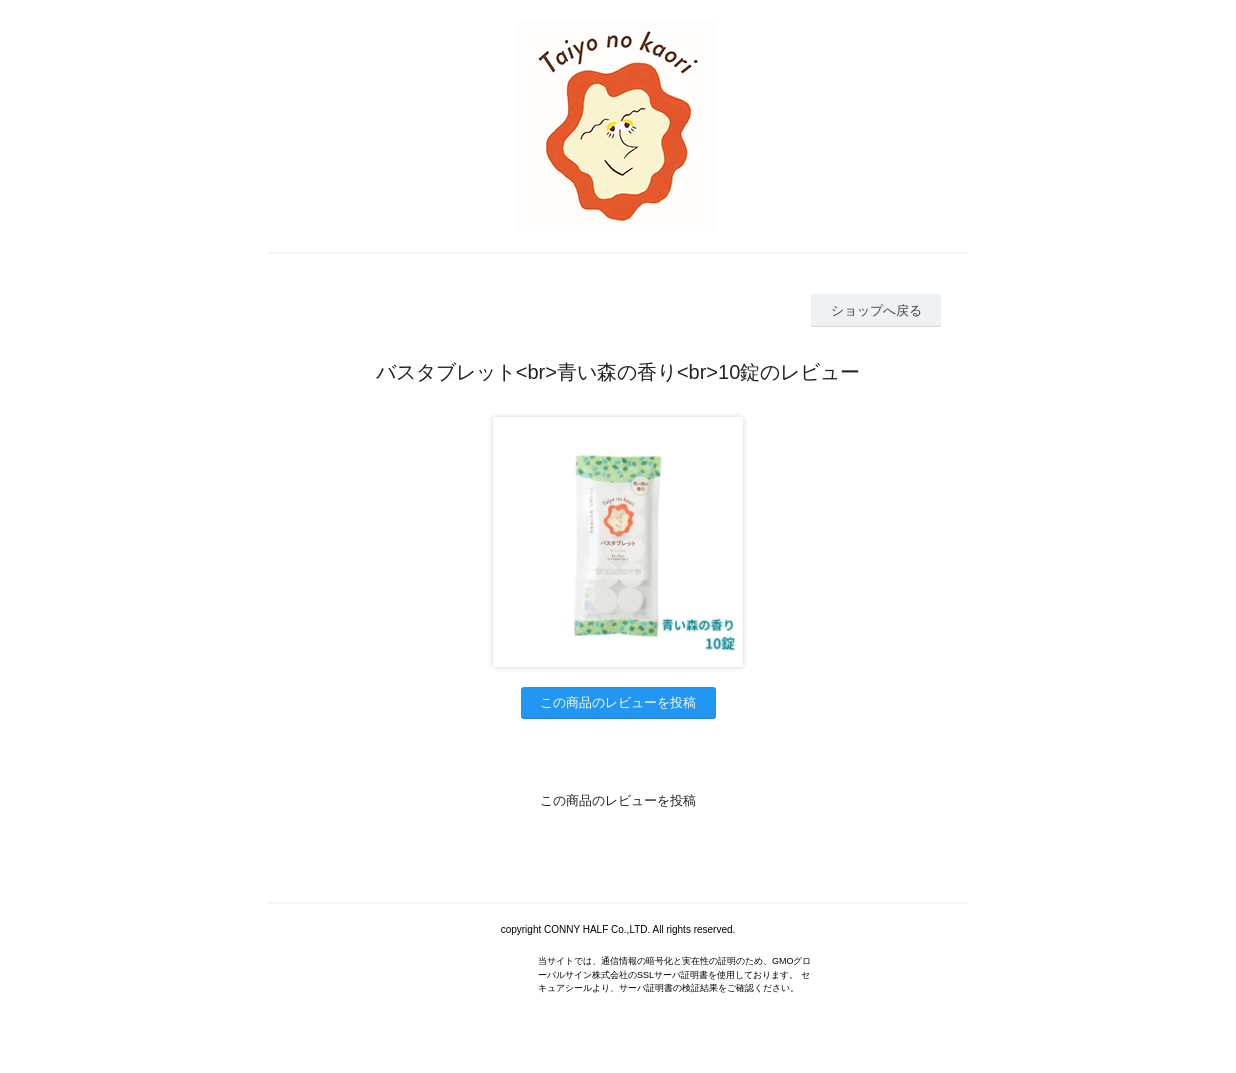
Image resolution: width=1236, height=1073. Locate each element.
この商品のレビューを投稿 (618, 702)
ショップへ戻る (876, 310)
